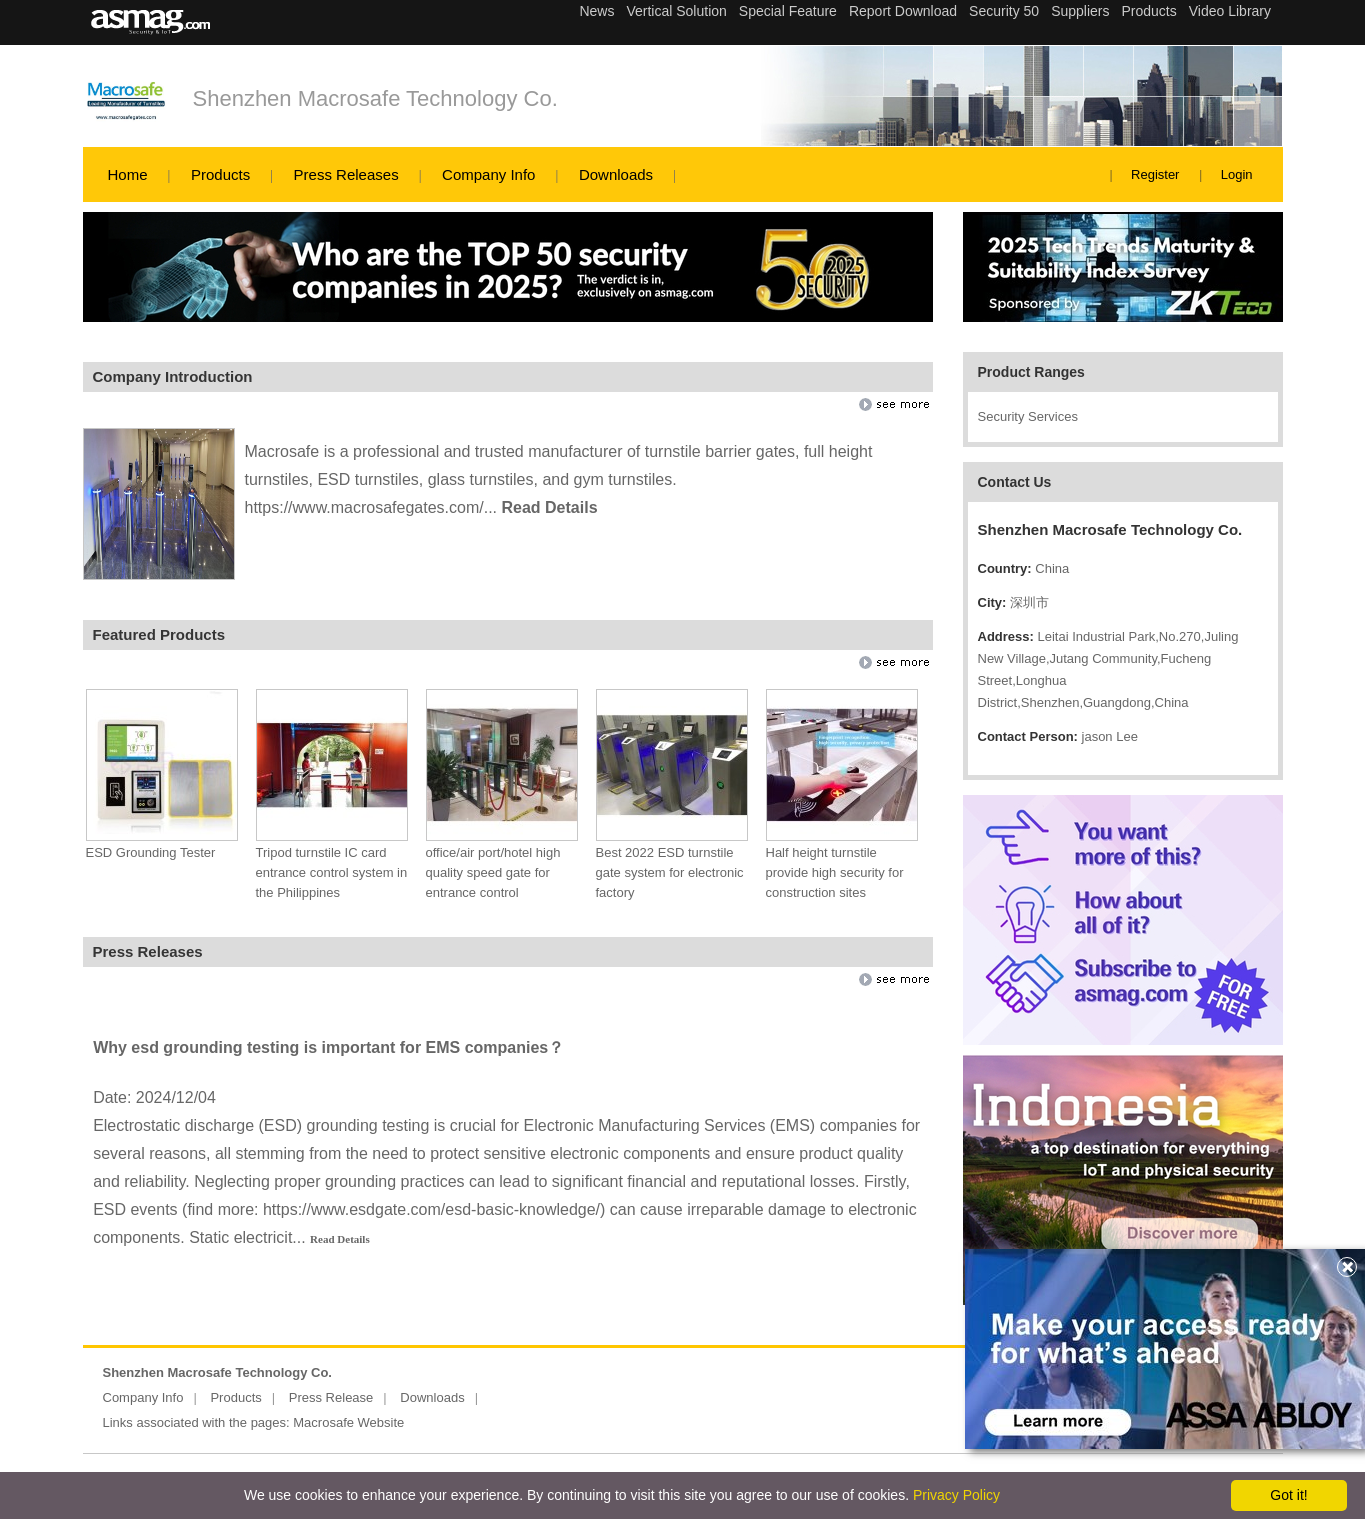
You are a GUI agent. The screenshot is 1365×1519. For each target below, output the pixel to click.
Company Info (488, 174)
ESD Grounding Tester (151, 852)
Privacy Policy (956, 1495)
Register (1155, 174)
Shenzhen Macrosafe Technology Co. (375, 98)
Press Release (331, 1397)
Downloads (616, 174)
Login (1237, 174)
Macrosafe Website (348, 1422)
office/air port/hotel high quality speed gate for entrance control (493, 872)
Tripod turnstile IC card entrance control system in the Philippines (332, 872)
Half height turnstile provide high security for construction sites (835, 872)
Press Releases (346, 174)
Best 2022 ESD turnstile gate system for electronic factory (670, 872)
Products (220, 174)
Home (128, 174)
